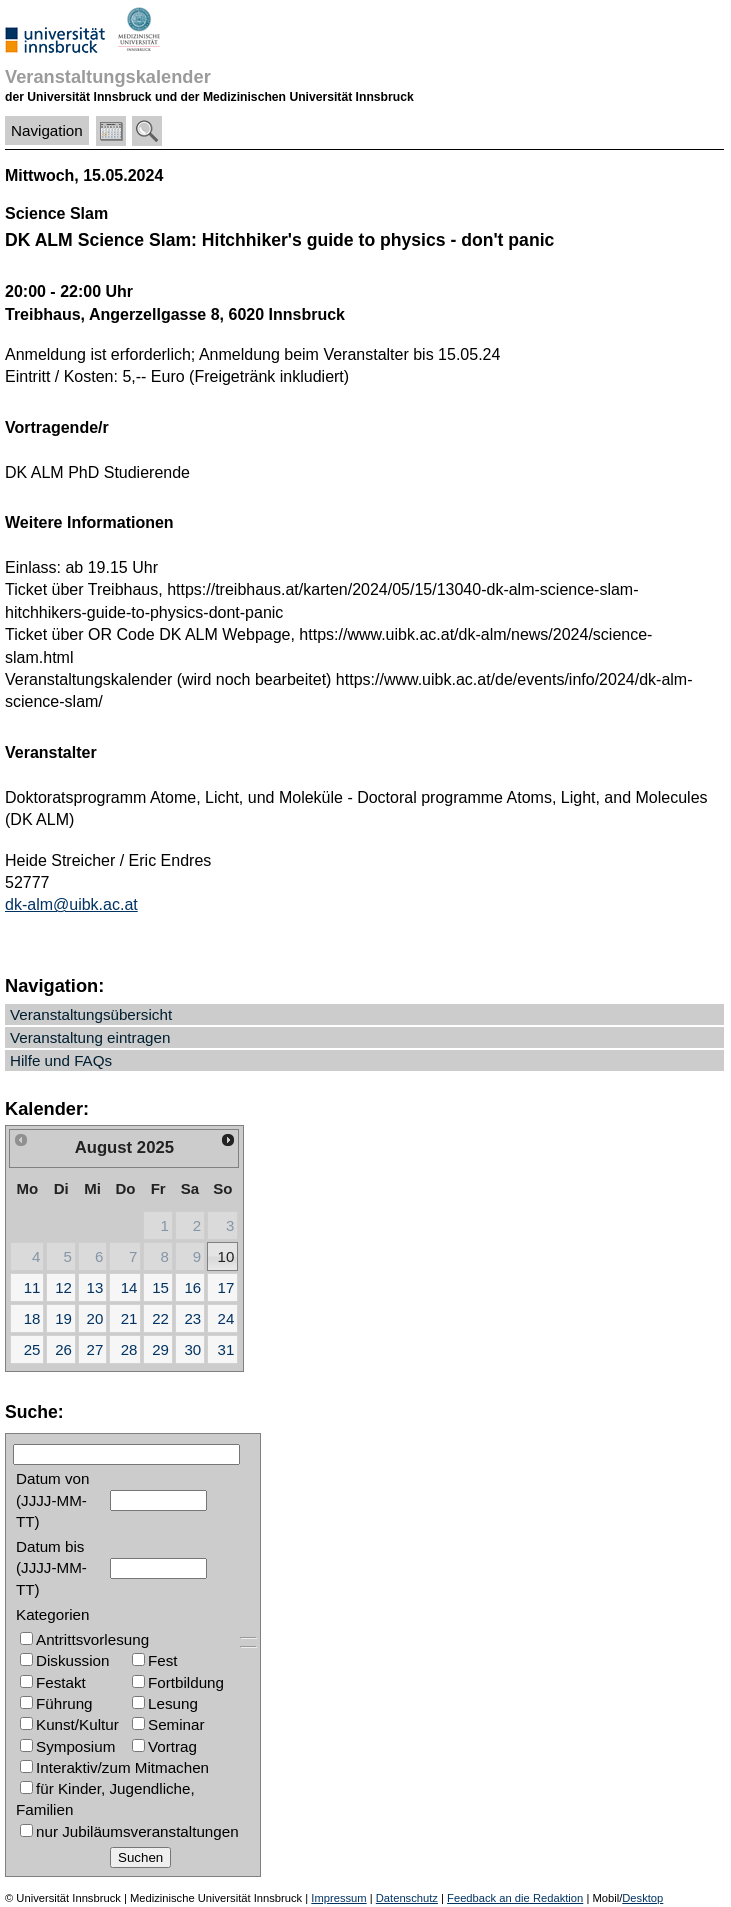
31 (226, 1349)
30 (192, 1349)
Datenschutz (407, 1898)
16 (192, 1287)
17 (226, 1287)
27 (95, 1349)
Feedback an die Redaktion (515, 1898)
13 (95, 1287)
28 (129, 1349)
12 (63, 1287)
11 (32, 1287)
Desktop (642, 1898)
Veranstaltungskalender (108, 76)
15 (160, 1287)
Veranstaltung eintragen (90, 1037)
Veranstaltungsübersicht (91, 1014)
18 (32, 1318)
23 (192, 1318)
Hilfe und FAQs (61, 1060)
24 (226, 1318)
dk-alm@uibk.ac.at (71, 904)
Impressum (338, 1898)
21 (129, 1318)
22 (160, 1318)
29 (160, 1349)
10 (226, 1256)
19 (63, 1318)
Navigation (47, 130)
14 (129, 1287)
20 (95, 1318)
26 (63, 1349)
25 (32, 1349)
